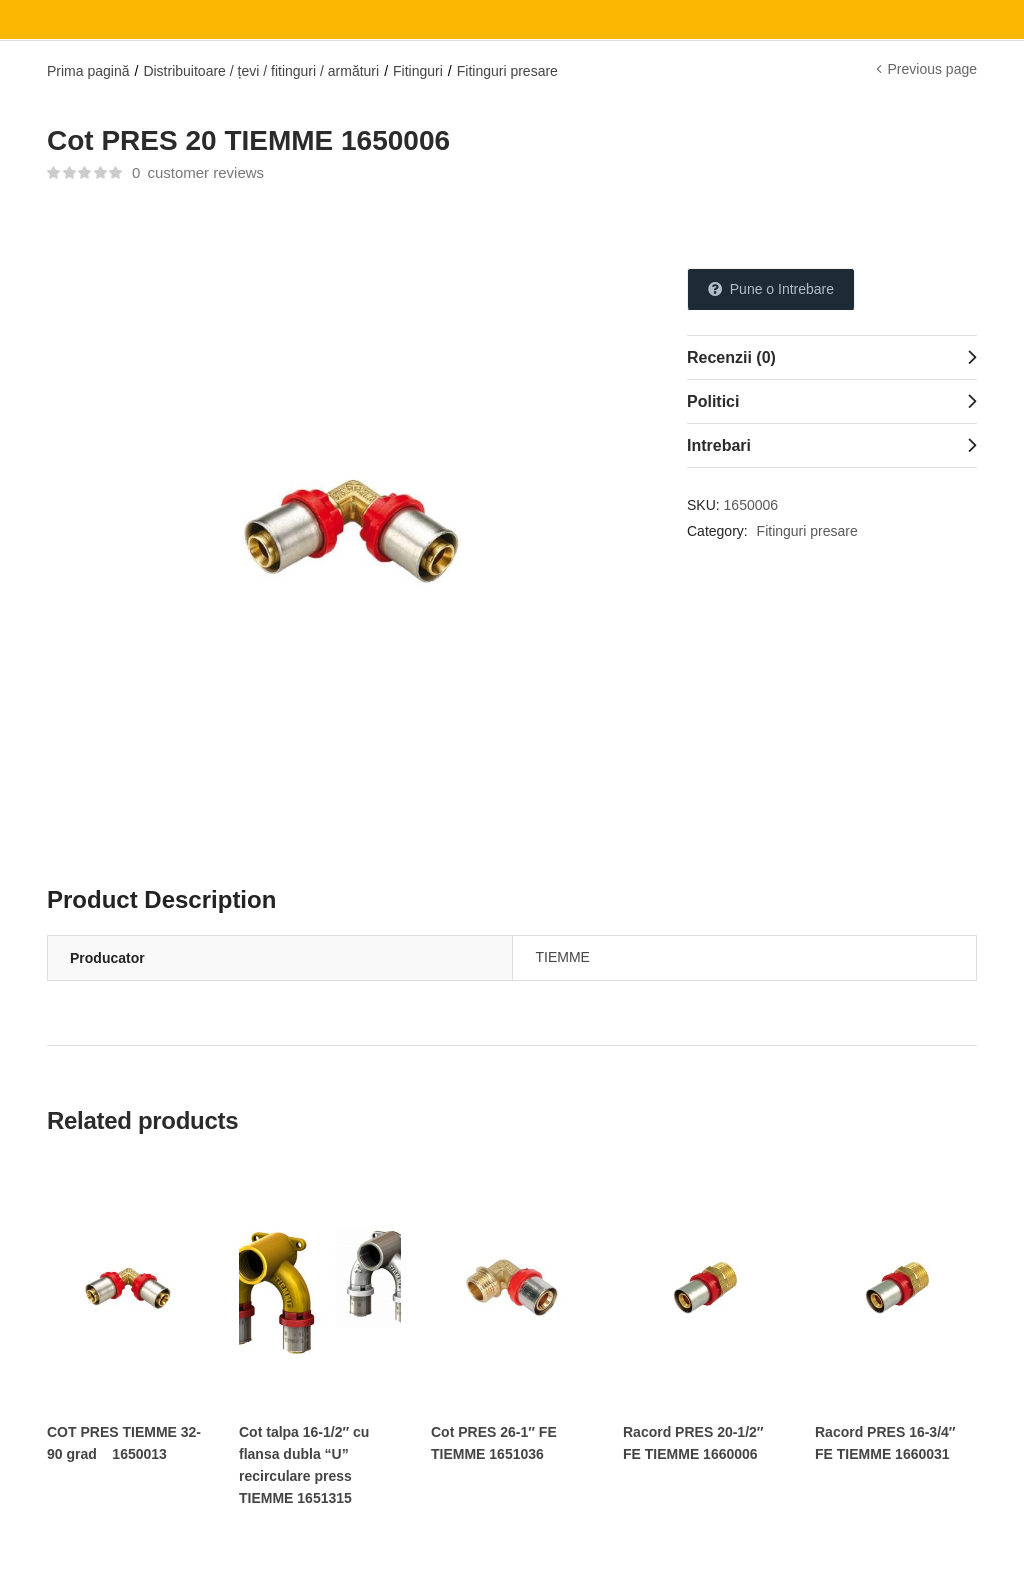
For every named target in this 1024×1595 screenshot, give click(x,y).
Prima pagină (88, 71)
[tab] (832, 357)
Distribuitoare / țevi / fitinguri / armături (261, 71)
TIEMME (563, 957)
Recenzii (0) (731, 357)
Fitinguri (418, 71)
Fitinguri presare (507, 71)
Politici (713, 401)
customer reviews (198, 172)
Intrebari (719, 445)
